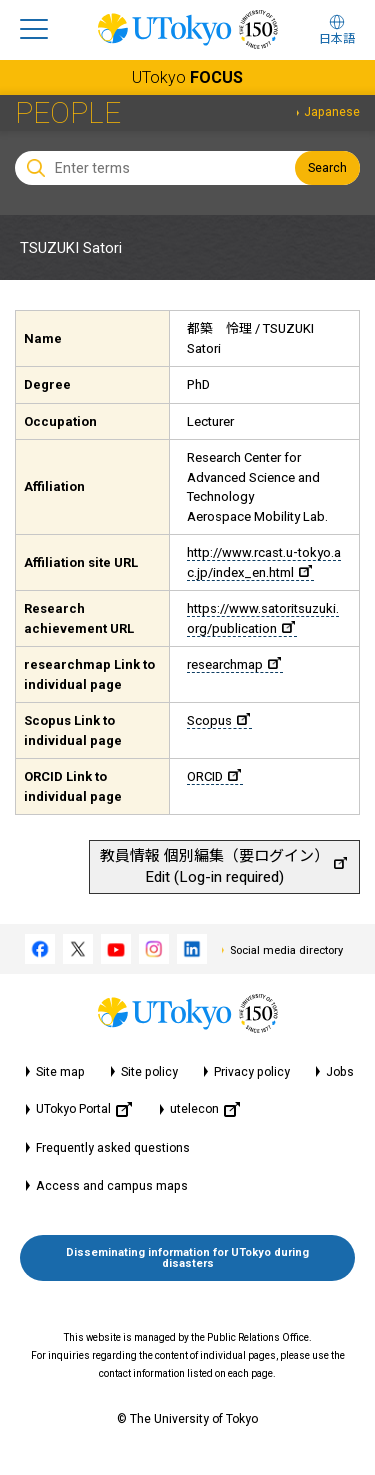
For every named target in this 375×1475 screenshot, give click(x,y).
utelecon (205, 1109)
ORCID (214, 776)
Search (327, 168)
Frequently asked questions (113, 1148)
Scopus (218, 720)
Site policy (149, 1072)
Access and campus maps (112, 1186)
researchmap (234, 664)
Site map (60, 1072)
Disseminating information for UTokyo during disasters (187, 1258)
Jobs (340, 1072)
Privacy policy (252, 1072)
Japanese (332, 112)
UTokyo (187, 77)
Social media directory (286, 950)
